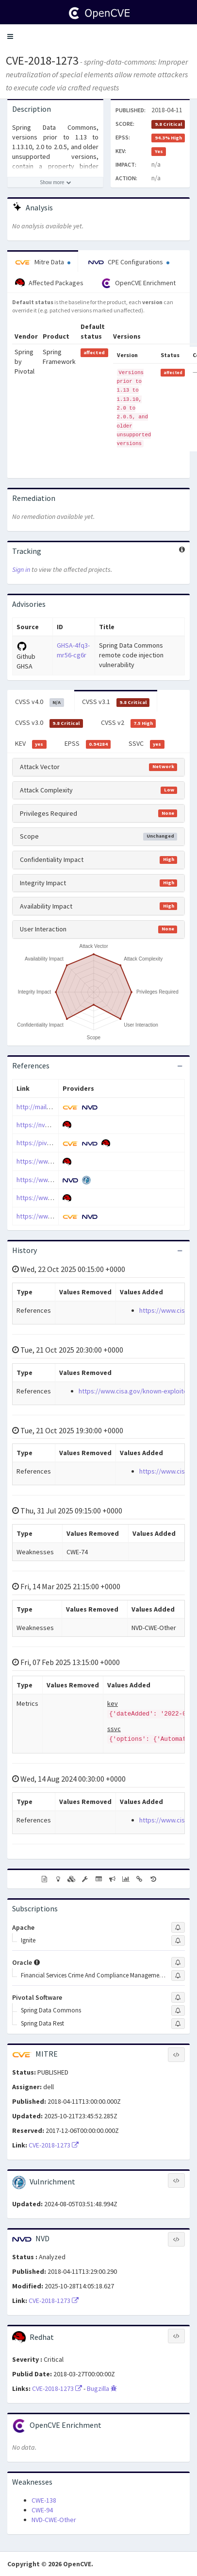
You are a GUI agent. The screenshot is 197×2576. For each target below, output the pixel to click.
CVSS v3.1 (116, 702)
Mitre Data (42, 262)
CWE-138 (44, 2500)
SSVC (146, 744)
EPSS (88, 744)
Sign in (21, 569)
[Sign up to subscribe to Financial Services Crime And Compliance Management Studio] (178, 1975)
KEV (31, 744)
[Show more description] (55, 182)
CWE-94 (42, 2510)
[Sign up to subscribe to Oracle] (178, 1962)
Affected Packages (49, 283)
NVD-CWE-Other (54, 2519)
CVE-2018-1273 (42, 60)
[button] (10, 36)
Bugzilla (102, 2388)
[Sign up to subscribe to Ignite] (178, 1940)
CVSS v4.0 (39, 702)
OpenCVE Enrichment (138, 283)
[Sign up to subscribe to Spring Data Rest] (178, 2023)
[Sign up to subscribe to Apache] (178, 1927)
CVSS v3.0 (49, 723)
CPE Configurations (128, 262)
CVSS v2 (128, 723)
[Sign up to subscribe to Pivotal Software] (178, 1997)
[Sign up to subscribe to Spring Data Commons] (178, 2010)
